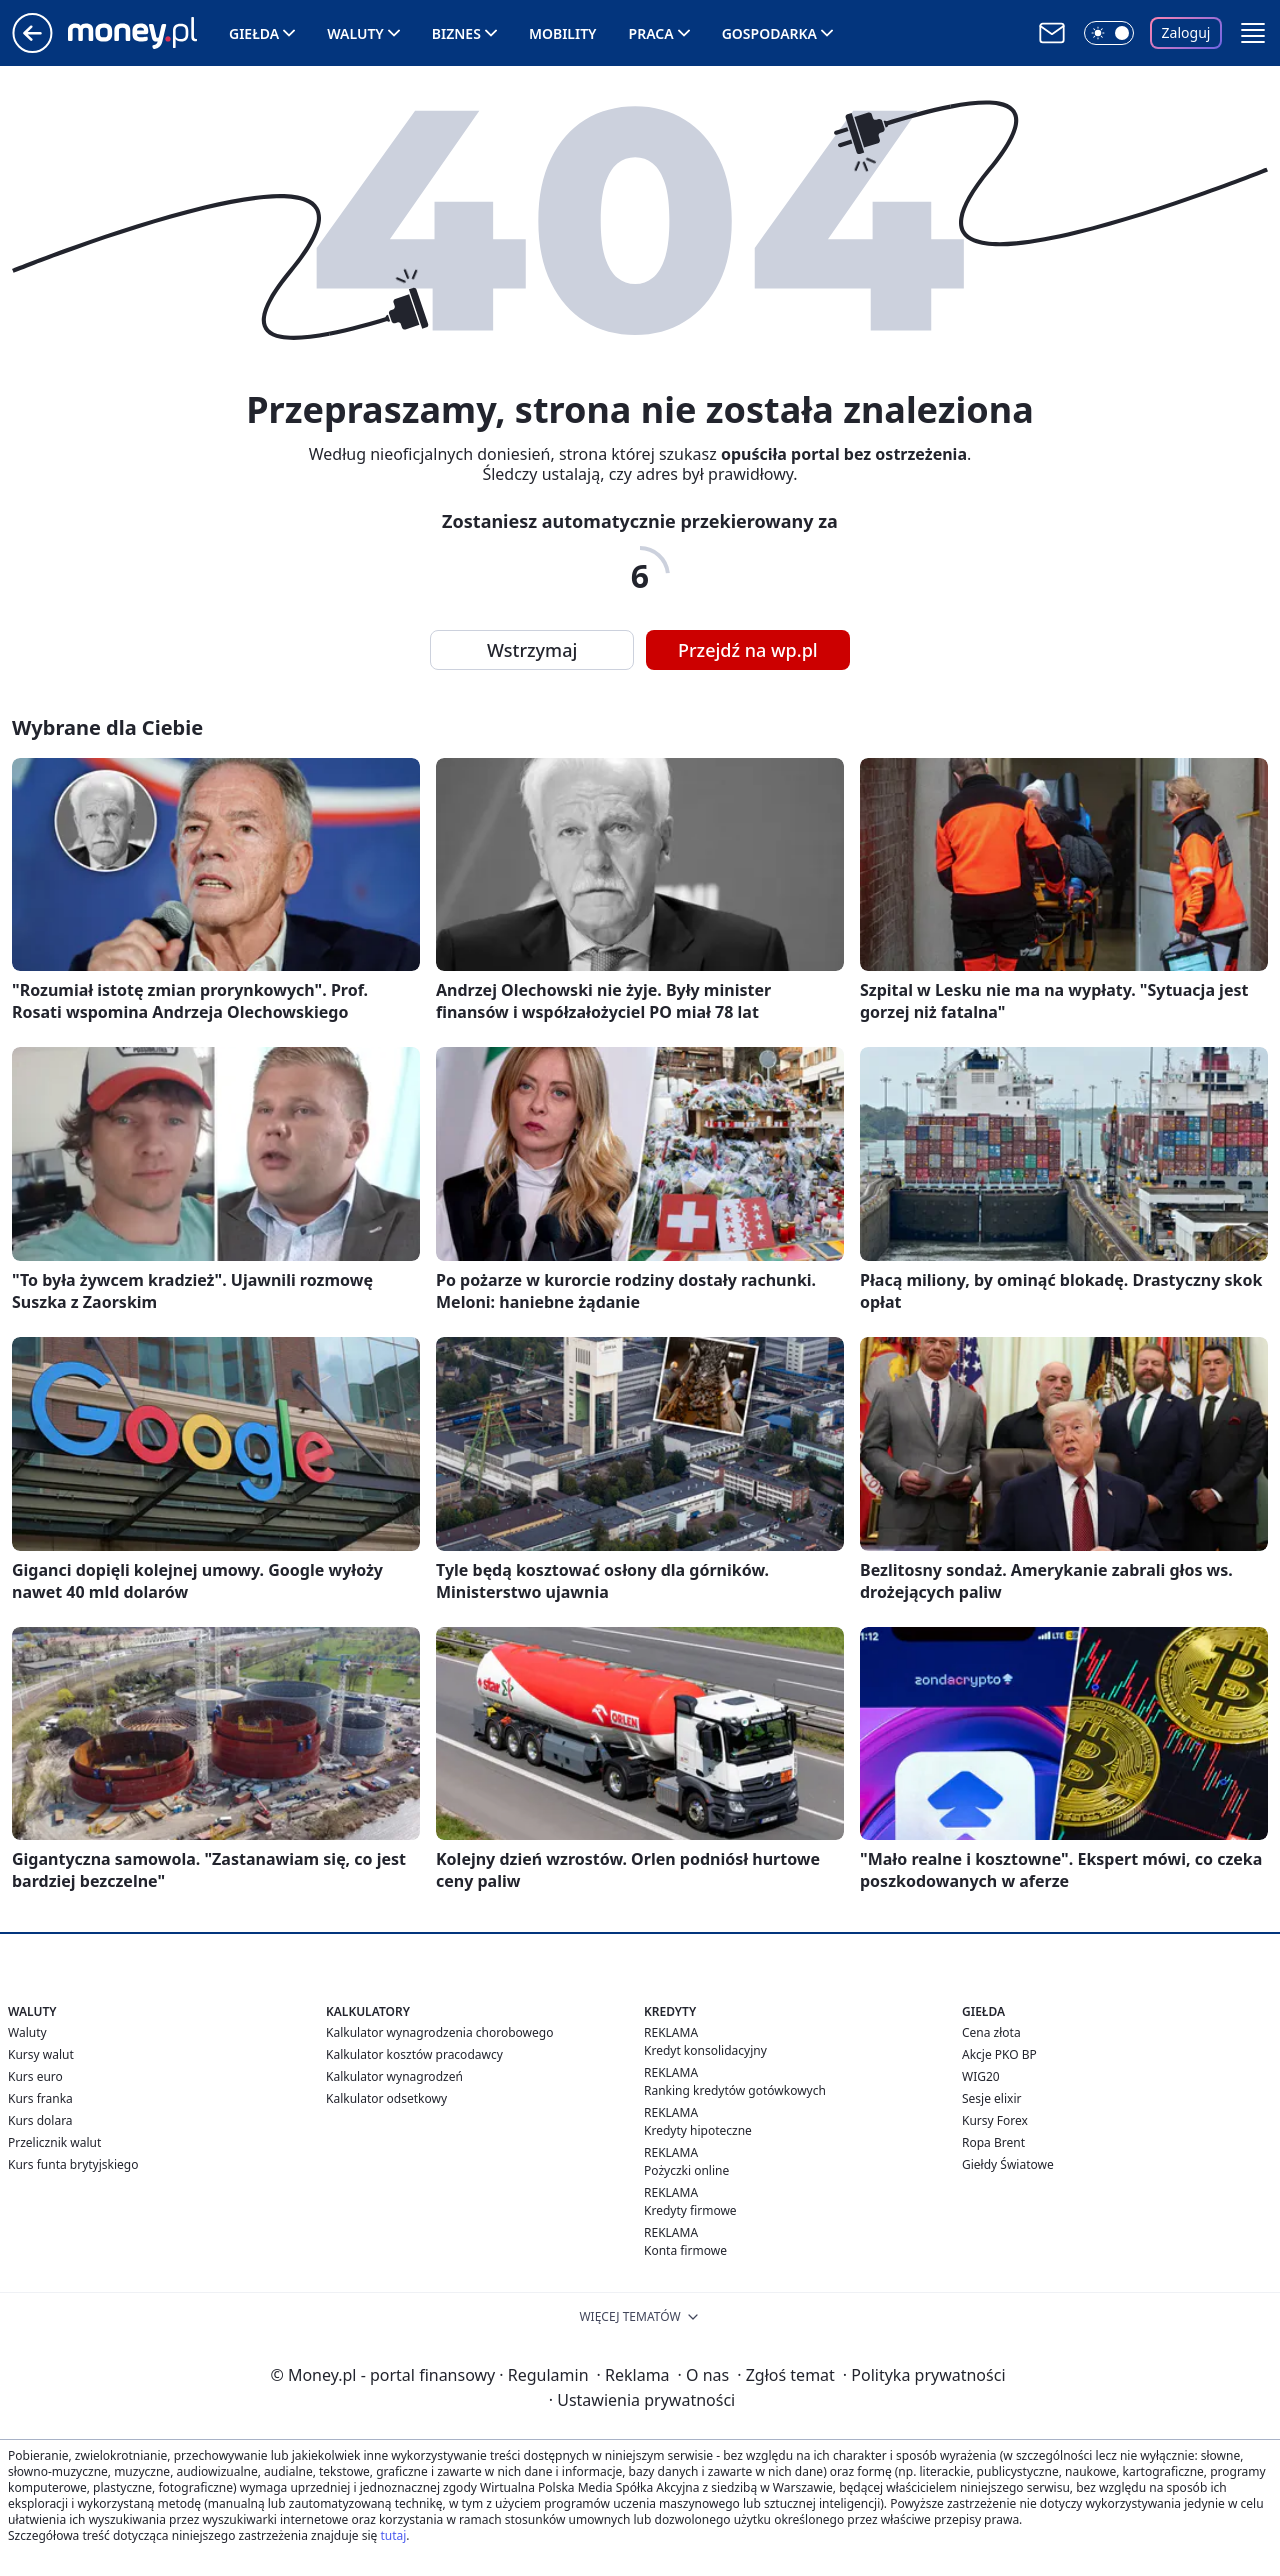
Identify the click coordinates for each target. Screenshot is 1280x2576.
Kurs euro (35, 2076)
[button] (1253, 33)
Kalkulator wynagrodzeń (394, 2076)
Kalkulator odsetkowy (386, 2098)
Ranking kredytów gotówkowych (735, 2090)
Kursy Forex (995, 2120)
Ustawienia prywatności (642, 2400)
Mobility (563, 33)
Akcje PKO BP (999, 2054)
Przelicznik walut (54, 2142)
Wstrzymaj (532, 650)
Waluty (355, 33)
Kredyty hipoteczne (698, 2130)
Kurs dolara (40, 2120)
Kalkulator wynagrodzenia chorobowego (439, 2032)
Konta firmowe (685, 2250)
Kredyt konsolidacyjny (705, 2050)
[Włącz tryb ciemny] (1109, 33)
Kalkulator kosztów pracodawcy (414, 2054)
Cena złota (991, 2032)
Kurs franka (40, 2098)
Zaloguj (1186, 32)
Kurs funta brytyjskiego (73, 2164)
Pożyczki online (686, 2170)
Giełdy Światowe (1008, 2164)
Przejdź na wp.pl (748, 650)
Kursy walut (41, 2054)
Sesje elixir (991, 2098)
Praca (651, 33)
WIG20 (981, 2076)
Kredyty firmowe (690, 2210)
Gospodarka (769, 33)
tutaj (393, 2535)
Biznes (456, 33)
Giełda (254, 33)
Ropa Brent (993, 2142)
